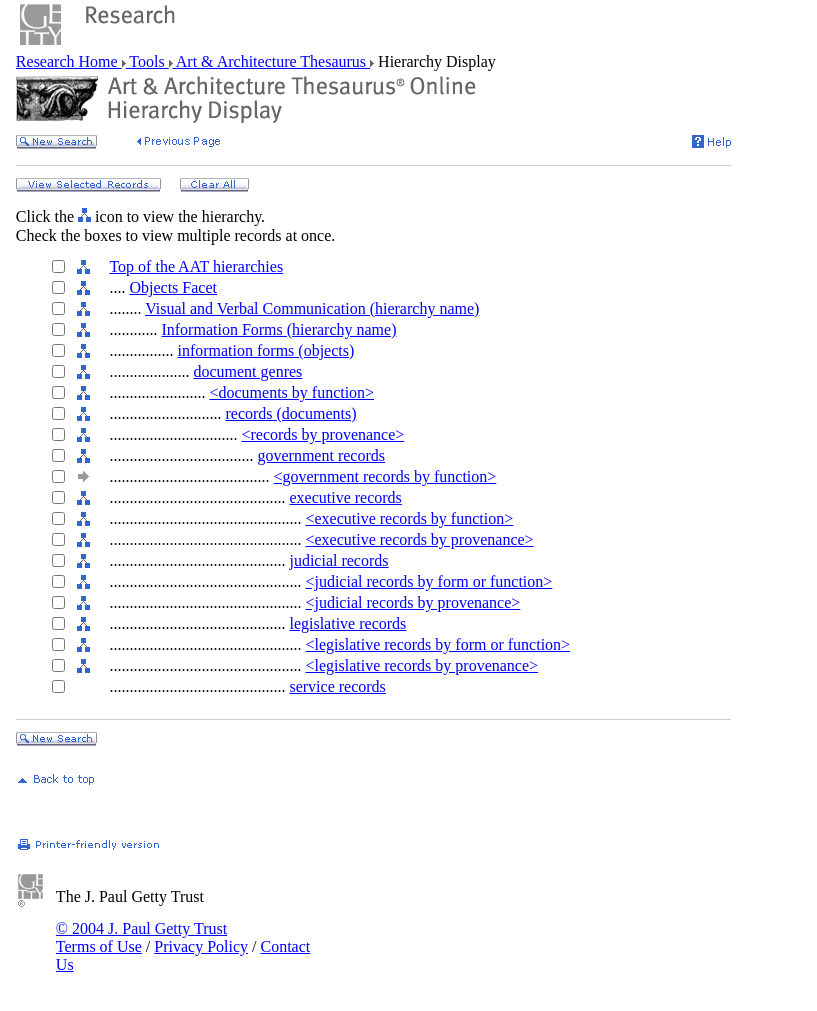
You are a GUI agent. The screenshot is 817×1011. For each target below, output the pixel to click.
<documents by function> (291, 392)
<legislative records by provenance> (421, 665)
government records (321, 455)
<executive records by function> (409, 518)
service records (337, 686)
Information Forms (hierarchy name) (278, 329)
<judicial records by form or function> (428, 581)
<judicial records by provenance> (412, 602)
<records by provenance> (322, 434)
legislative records (347, 623)
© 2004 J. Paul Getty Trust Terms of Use (141, 937)
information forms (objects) (265, 350)
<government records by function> (384, 476)
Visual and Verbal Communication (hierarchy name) (312, 308)
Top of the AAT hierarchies (196, 266)
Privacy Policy (201, 946)
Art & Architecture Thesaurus (271, 61)
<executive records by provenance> (419, 539)
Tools (147, 61)
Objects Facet (173, 287)
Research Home (69, 61)
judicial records (338, 560)
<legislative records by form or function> (437, 644)
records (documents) (290, 413)
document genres (247, 371)
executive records (345, 497)
